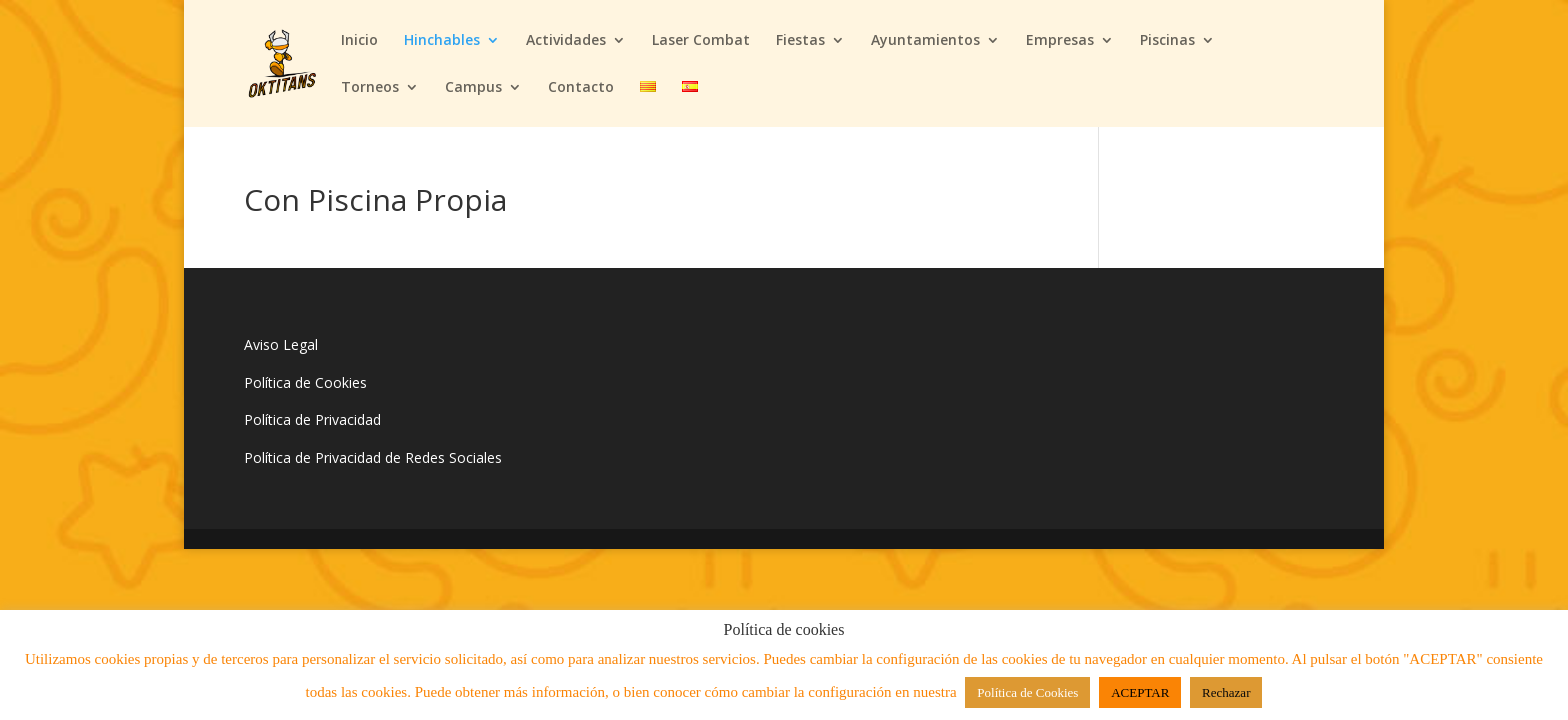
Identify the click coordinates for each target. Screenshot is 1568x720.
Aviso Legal (281, 344)
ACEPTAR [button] (1140, 692)
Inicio (359, 41)
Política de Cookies (305, 382)
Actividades (566, 41)
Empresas (1060, 41)
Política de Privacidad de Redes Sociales (373, 457)
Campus (473, 88)
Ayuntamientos (925, 41)
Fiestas (800, 41)
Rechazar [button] (1226, 692)
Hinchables (442, 41)
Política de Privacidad (312, 419)
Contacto (581, 88)
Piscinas (1167, 41)
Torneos (370, 88)
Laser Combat (701, 41)
